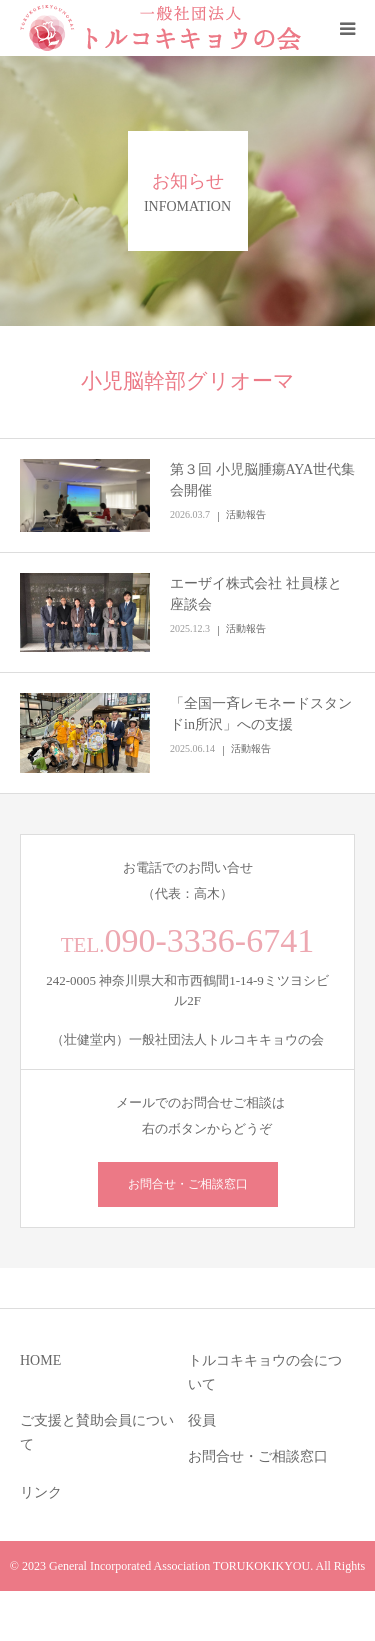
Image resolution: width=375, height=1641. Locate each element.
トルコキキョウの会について (265, 1372)
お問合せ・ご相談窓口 (188, 1184)
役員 (202, 1420)
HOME (40, 1360)
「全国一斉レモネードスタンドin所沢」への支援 (261, 714)
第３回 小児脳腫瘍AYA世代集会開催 (262, 480)
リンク (41, 1492)
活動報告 (246, 514)
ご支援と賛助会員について (97, 1432)
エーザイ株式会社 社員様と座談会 (256, 594)
